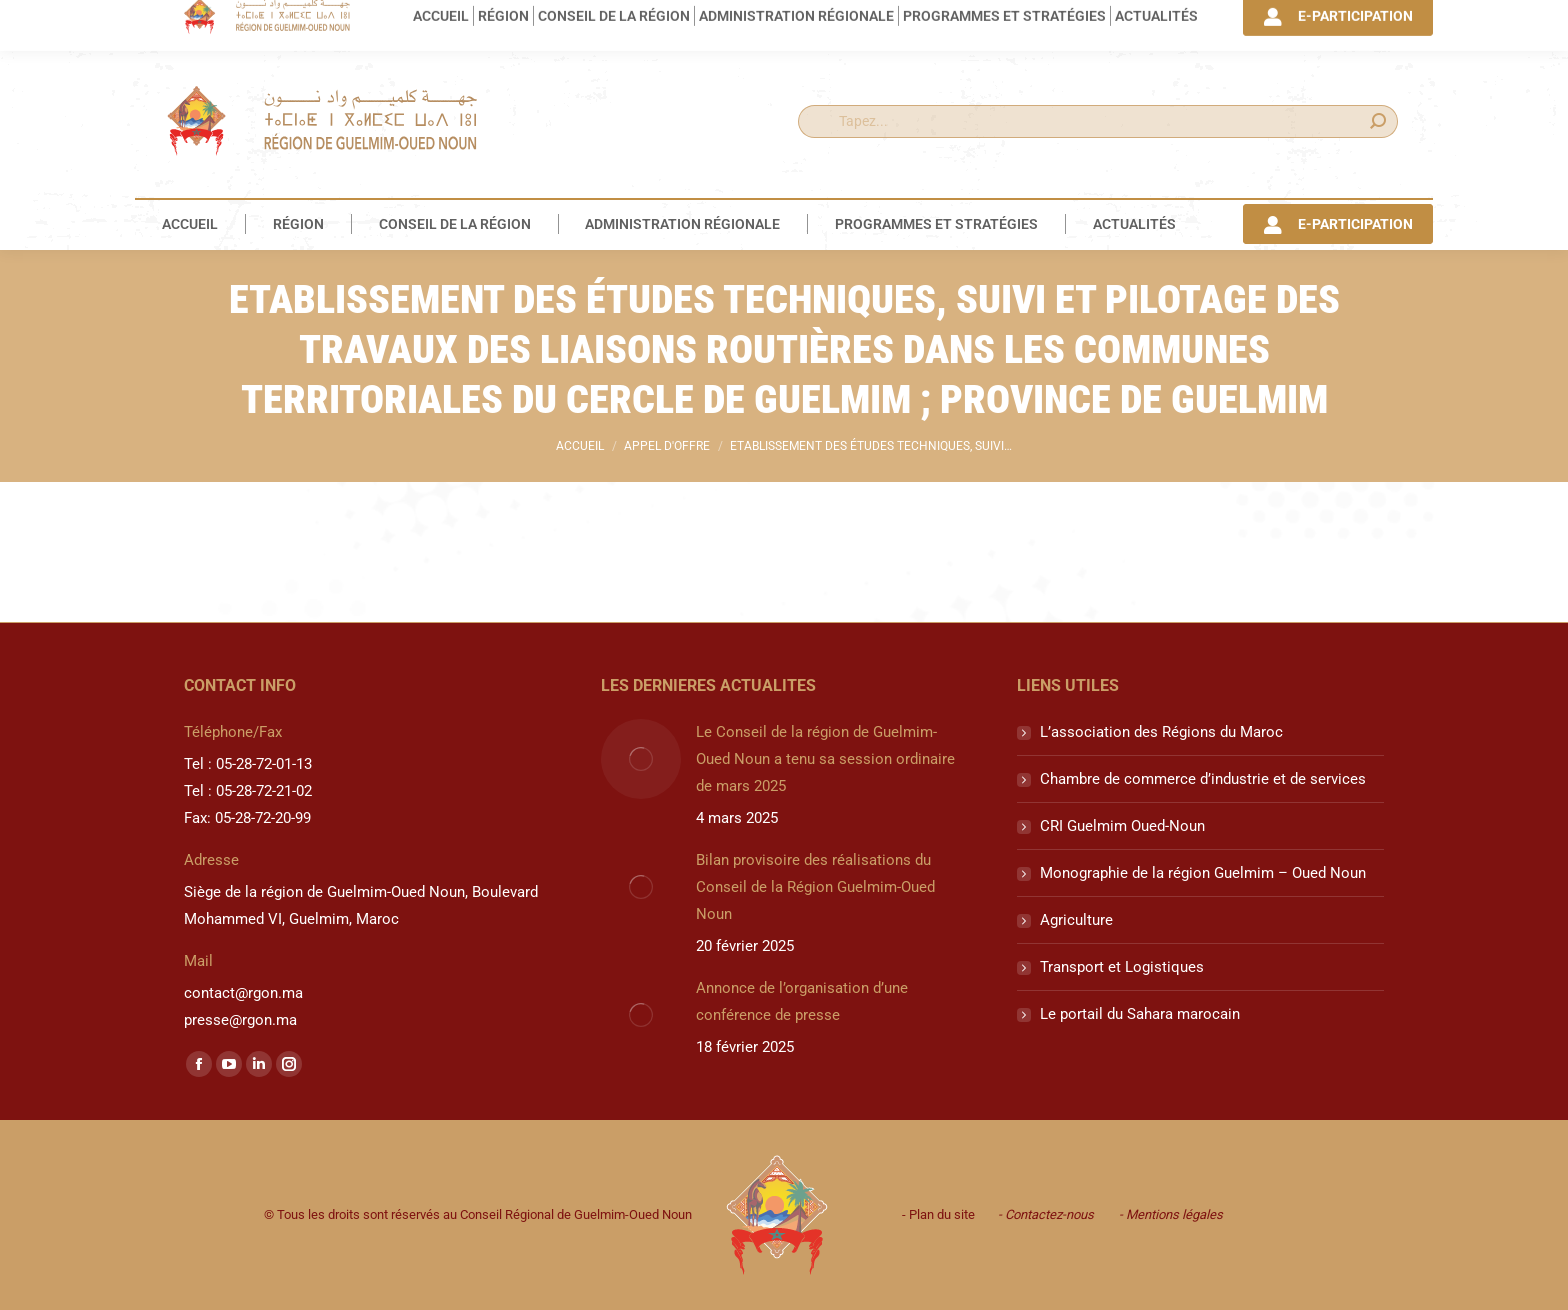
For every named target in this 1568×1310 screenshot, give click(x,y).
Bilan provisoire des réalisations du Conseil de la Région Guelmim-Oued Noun (815, 887)
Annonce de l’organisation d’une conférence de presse (802, 1001)
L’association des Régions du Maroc (1161, 732)
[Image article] (641, 759)
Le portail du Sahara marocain (1140, 1014)
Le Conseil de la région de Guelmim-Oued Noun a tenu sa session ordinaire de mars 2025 (825, 759)
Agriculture (1076, 920)
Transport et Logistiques (1122, 967)
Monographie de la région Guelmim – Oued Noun (1203, 873)
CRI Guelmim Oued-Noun (1122, 826)
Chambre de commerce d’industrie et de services (1203, 779)
